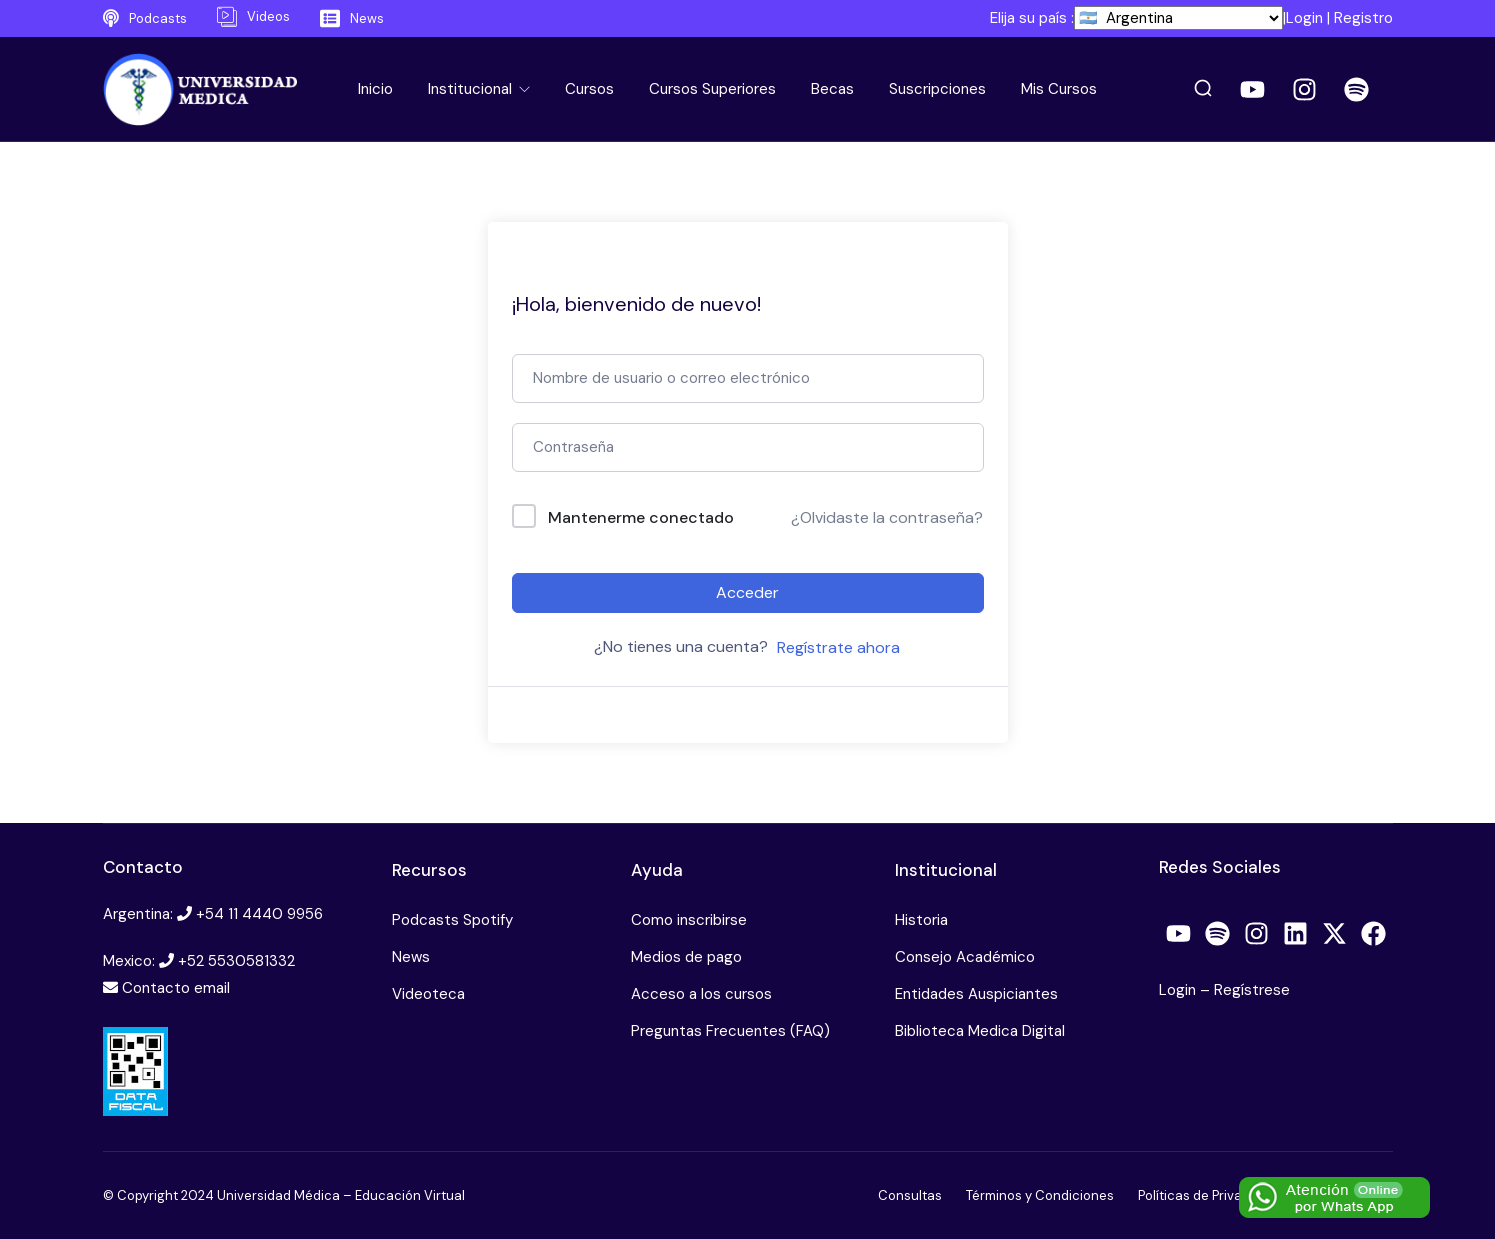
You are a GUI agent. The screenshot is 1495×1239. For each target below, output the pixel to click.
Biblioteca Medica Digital (980, 1031)
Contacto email (176, 988)
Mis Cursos (1059, 89)
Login (1304, 18)
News (411, 957)
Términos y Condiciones (1040, 1195)
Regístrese (1252, 990)
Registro (1363, 18)
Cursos (589, 89)
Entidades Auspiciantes (976, 994)
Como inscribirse (689, 920)
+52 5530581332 (236, 961)
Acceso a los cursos (701, 994)
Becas (832, 89)
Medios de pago (686, 957)
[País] (1178, 18)
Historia (921, 920)
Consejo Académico (965, 957)
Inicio (375, 89)
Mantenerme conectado (641, 517)
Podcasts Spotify (452, 920)
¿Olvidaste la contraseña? (887, 517)
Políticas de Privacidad (1207, 1195)
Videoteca (428, 994)
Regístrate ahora (838, 647)
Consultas (910, 1195)
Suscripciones (937, 89)
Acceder (747, 592)
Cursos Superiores (712, 89)
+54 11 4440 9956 (259, 914)
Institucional (472, 89)
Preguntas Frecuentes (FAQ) (730, 1031)
